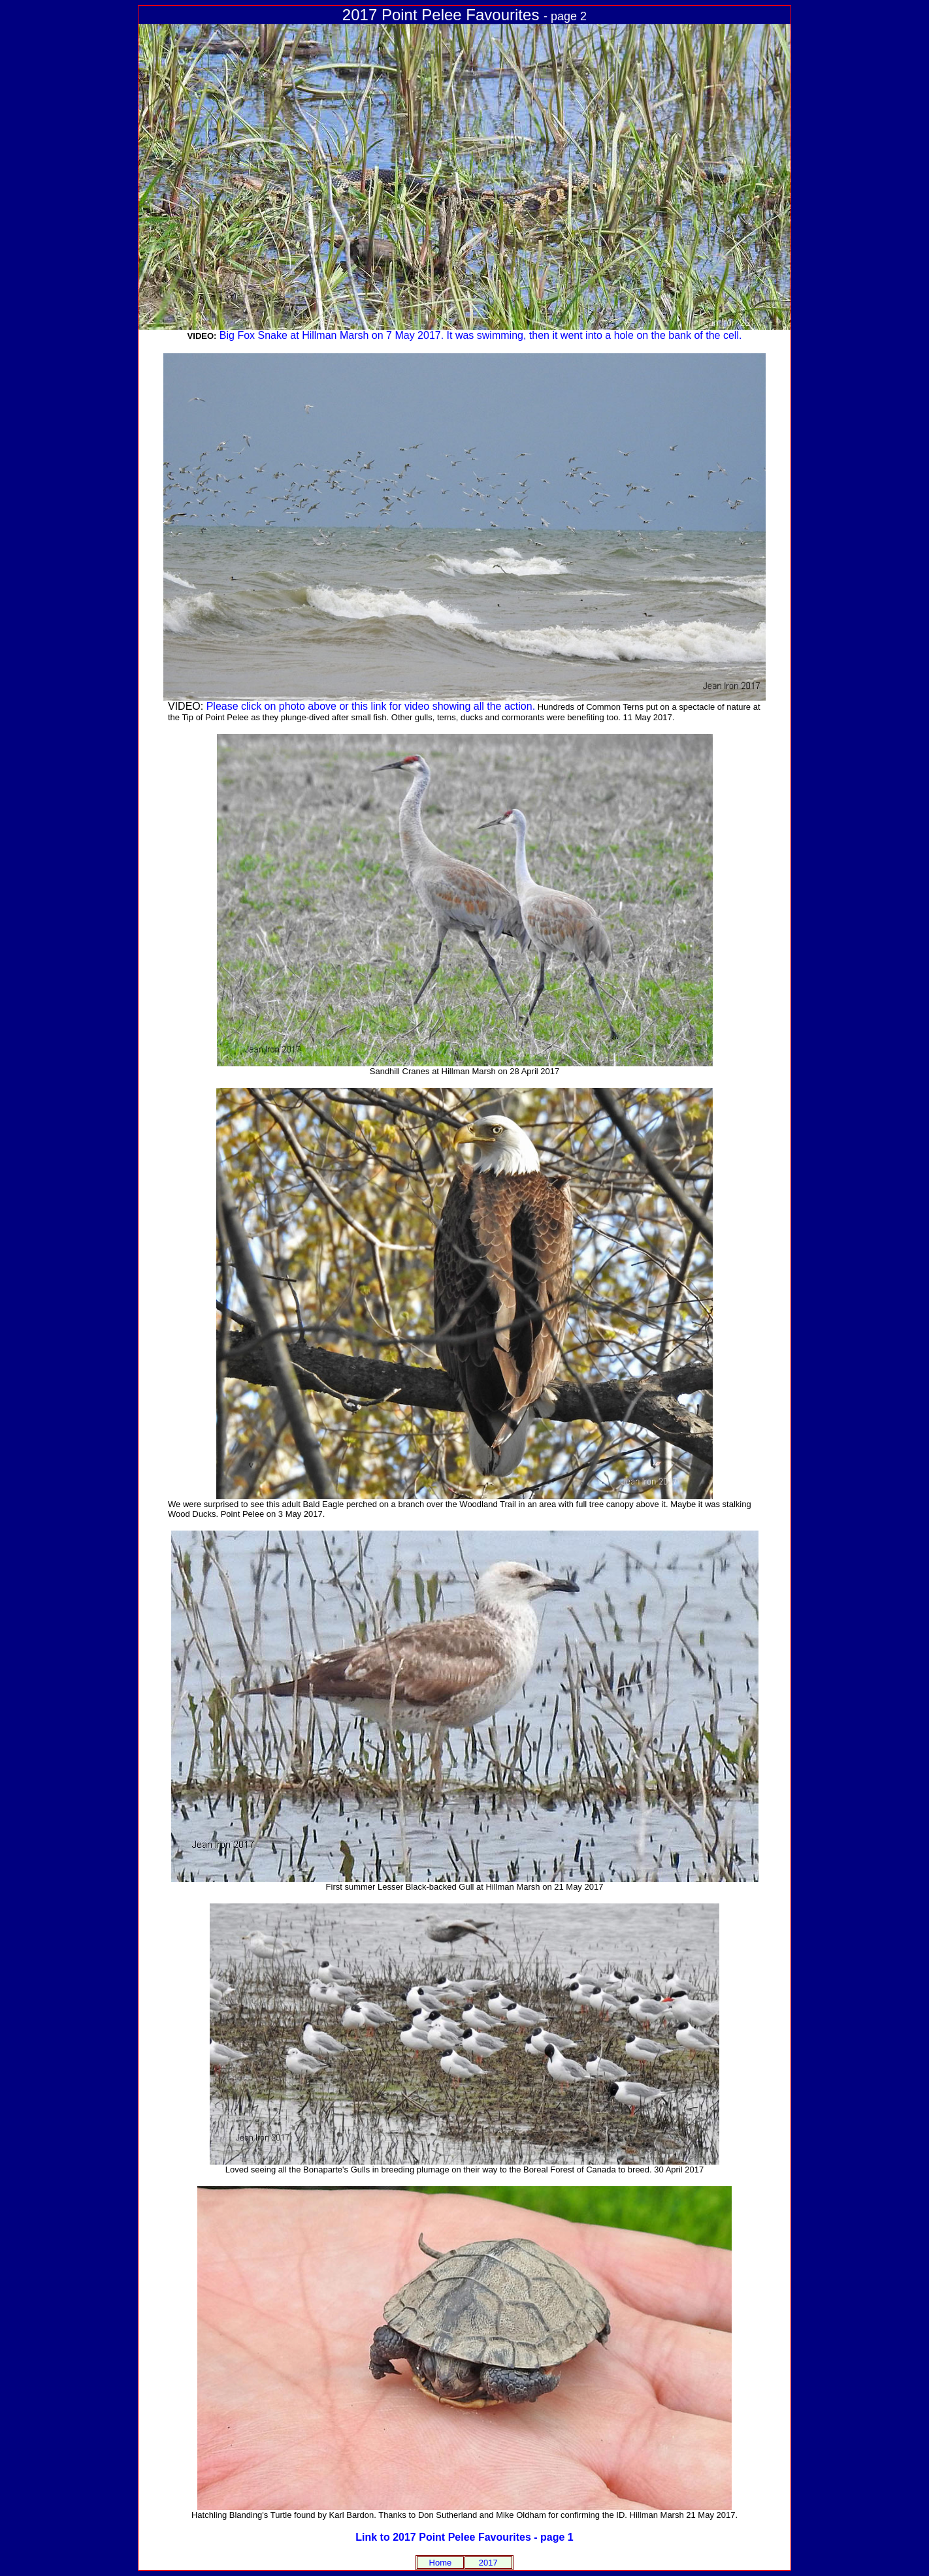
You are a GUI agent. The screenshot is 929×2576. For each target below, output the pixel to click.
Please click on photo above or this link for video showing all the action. (370, 706)
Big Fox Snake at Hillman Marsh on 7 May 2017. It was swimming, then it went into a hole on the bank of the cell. (481, 335)
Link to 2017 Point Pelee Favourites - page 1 (464, 2537)
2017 (488, 2563)
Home (440, 2563)
